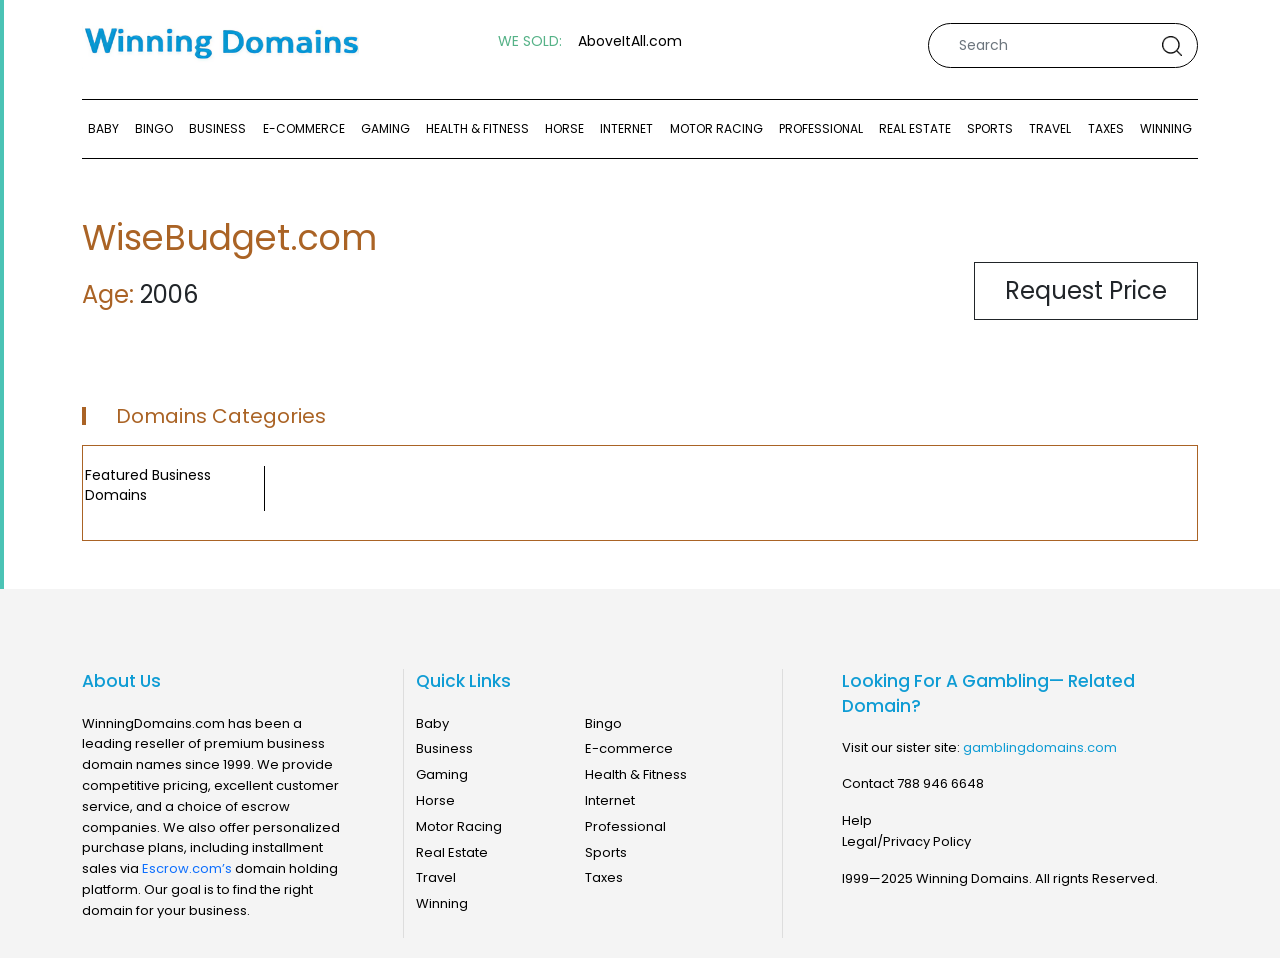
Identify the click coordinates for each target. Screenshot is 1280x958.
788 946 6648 (940, 783)
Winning (1166, 128)
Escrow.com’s (187, 868)
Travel (1050, 128)
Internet (626, 128)
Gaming (385, 128)
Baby (103, 128)
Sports (990, 128)
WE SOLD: (530, 41)
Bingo (154, 128)
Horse (564, 128)
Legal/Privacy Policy (906, 841)
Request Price (1086, 290)
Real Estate (915, 128)
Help (857, 820)
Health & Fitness (477, 128)
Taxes (1106, 128)
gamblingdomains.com (1040, 747)
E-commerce (304, 128)
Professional (821, 128)
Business (217, 128)
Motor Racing (716, 128)
